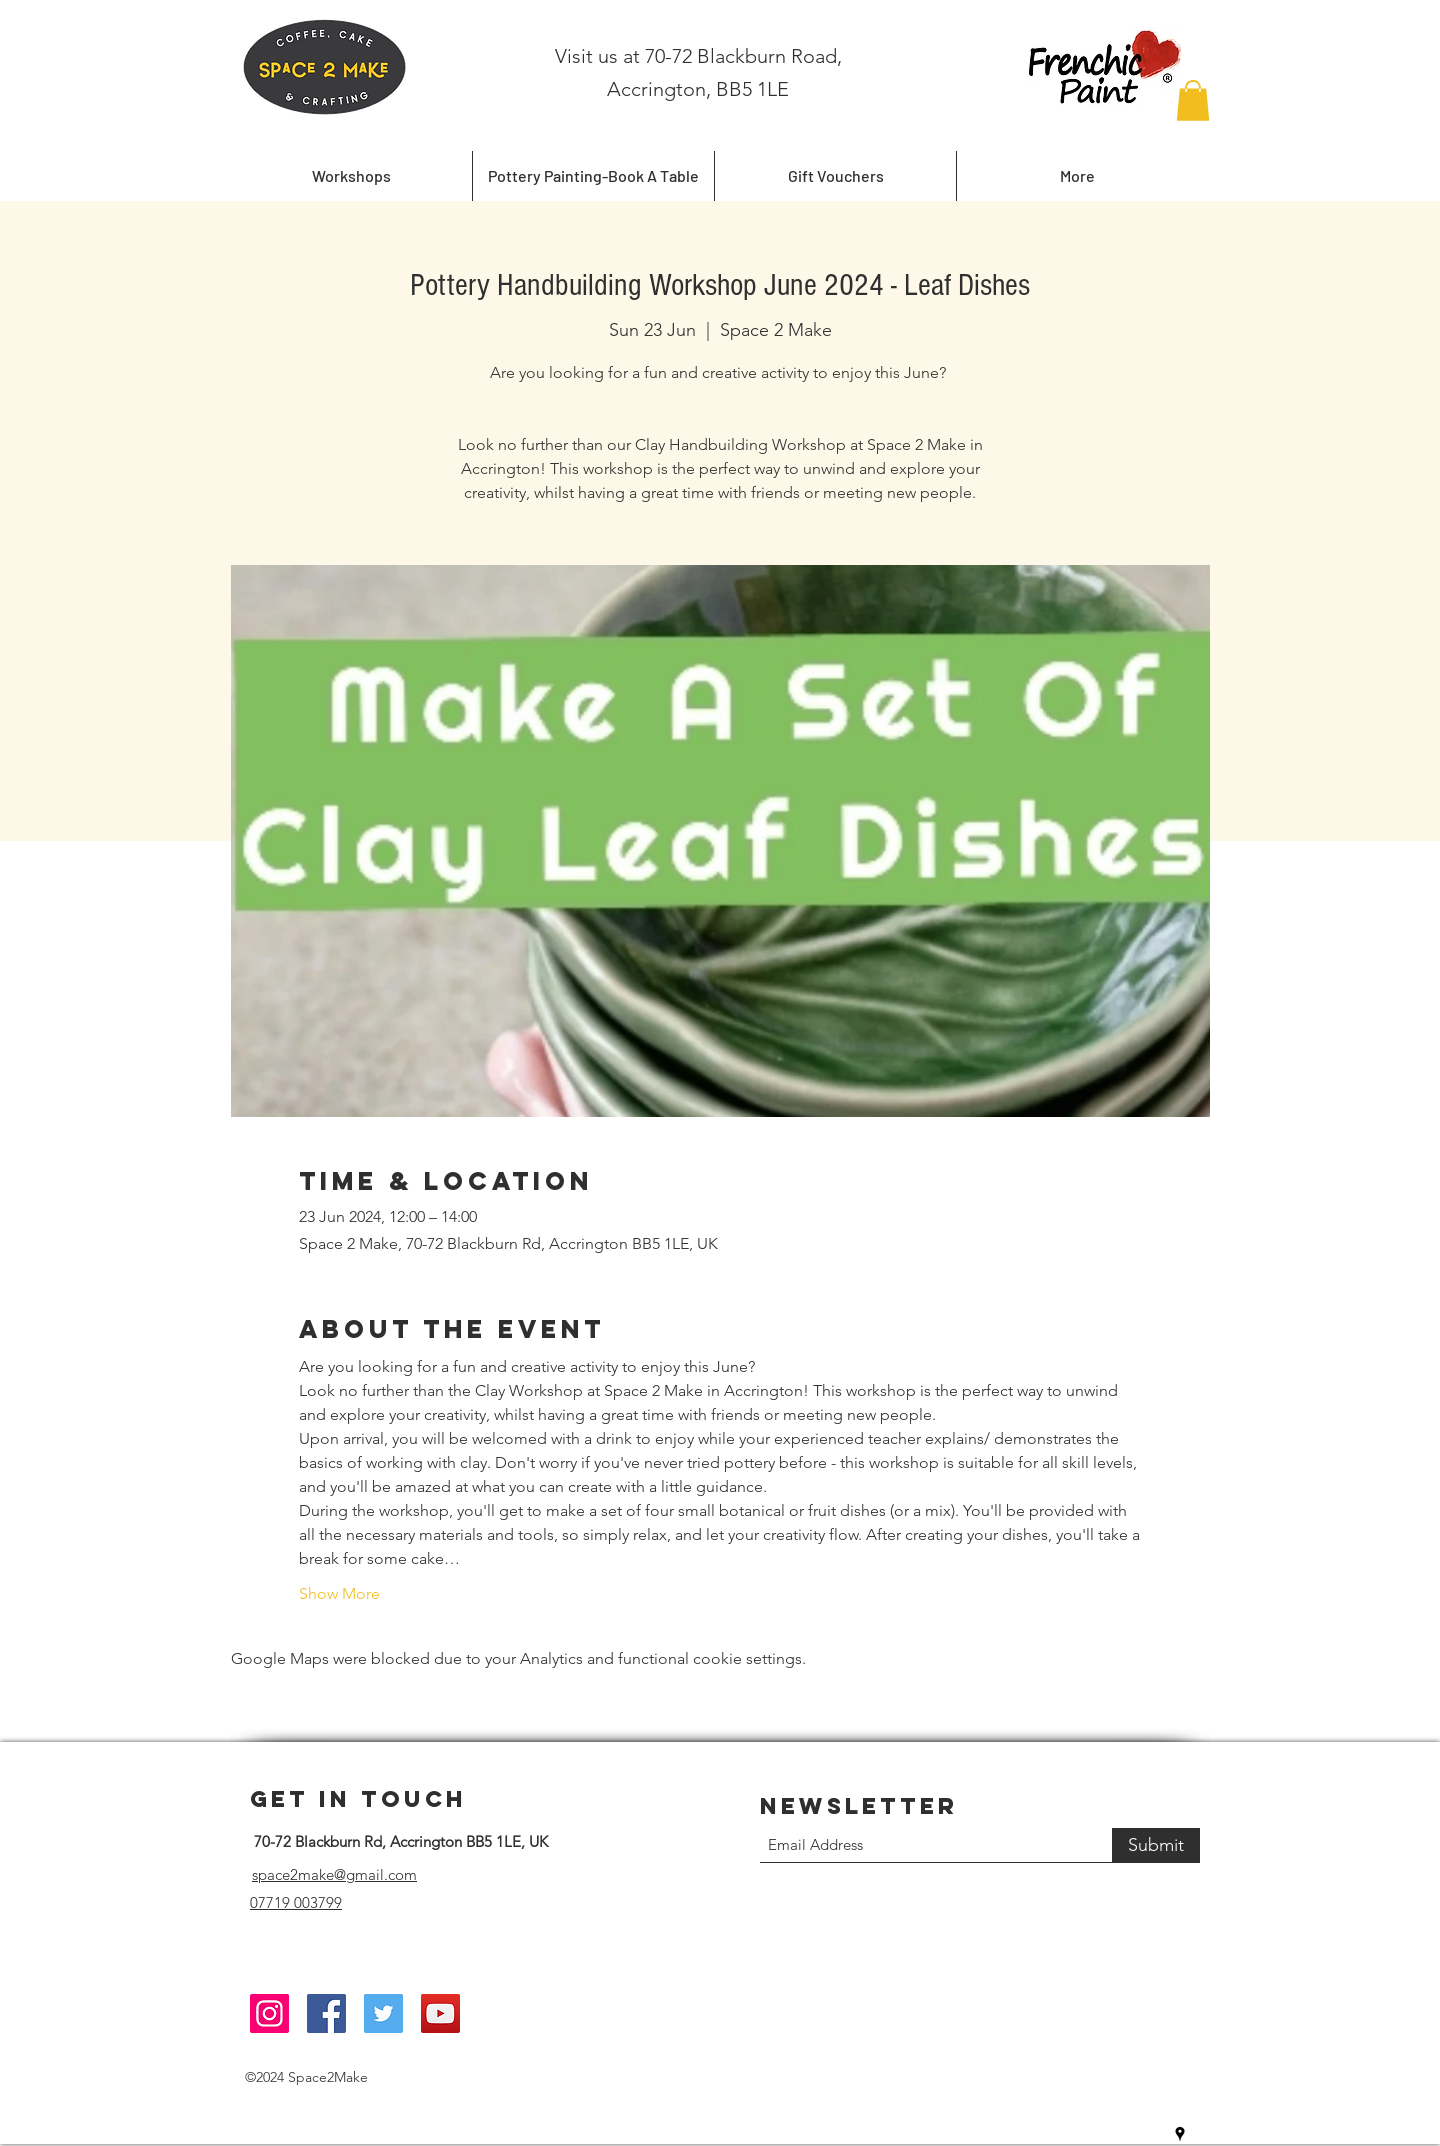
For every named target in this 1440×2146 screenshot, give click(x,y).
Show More (339, 1593)
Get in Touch (358, 1799)
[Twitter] (383, 2013)
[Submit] (1156, 1845)
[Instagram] (269, 2013)
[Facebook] (326, 2013)
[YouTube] (440, 2013)
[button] (1193, 100)
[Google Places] (1180, 2134)
